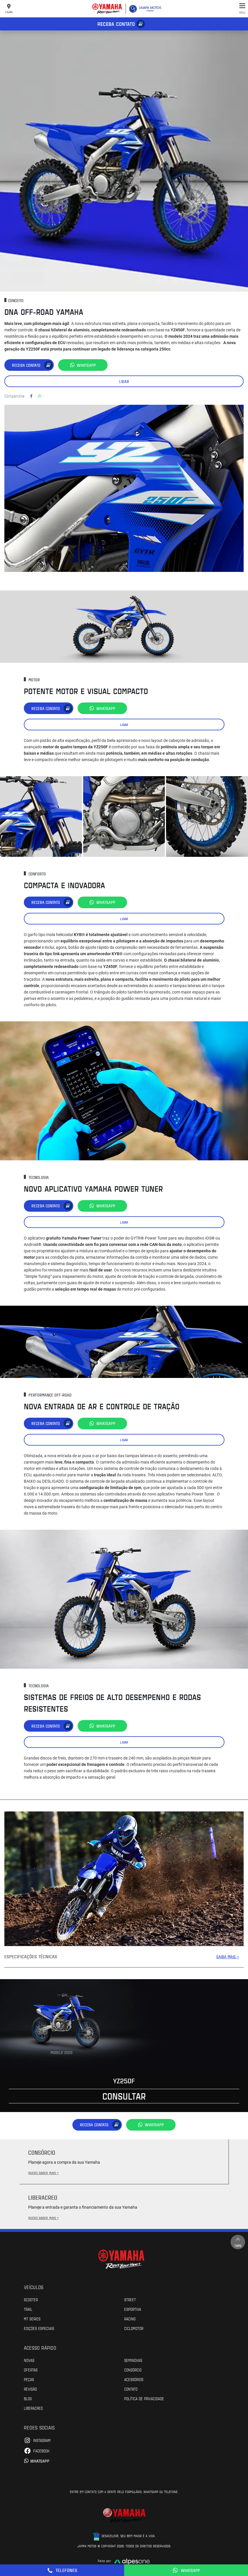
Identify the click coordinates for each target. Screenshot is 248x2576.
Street (130, 2299)
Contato (131, 2388)
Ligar (124, 381)
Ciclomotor (133, 2328)
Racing (129, 2318)
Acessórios (133, 2379)
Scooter (31, 2299)
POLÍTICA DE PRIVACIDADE (144, 2398)
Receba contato (116, 23)
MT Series (32, 2318)
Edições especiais (39, 2328)
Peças (29, 2379)
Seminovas (133, 2360)
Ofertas (31, 2369)
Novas (29, 2360)
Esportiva (132, 2309)
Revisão (30, 2388)
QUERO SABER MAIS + (43, 2172)
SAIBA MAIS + (227, 1956)
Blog (28, 2398)
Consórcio (133, 2369)
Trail (28, 2309)
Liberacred (33, 2408)
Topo (237, 2242)
